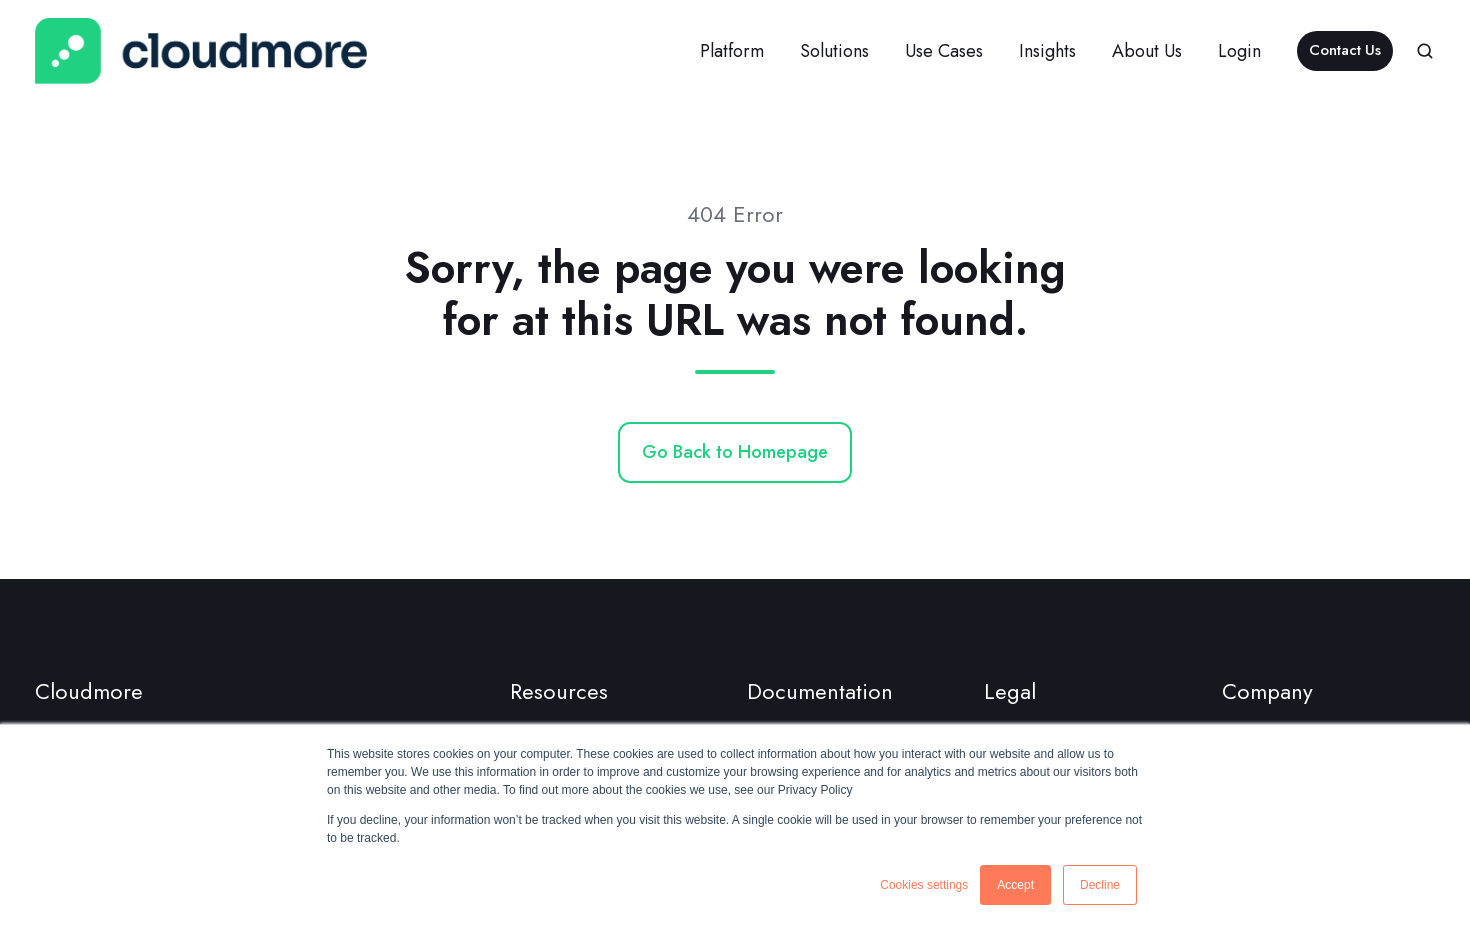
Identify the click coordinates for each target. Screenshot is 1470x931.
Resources (559, 691)
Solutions (834, 51)
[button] (1425, 51)
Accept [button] (1015, 885)
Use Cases (944, 51)
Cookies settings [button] (924, 885)
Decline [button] (1100, 885)
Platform (732, 51)
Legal (1010, 691)
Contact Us (1345, 50)
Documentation (820, 691)
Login (1239, 51)
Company (1267, 691)
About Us (1147, 51)
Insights (1047, 51)
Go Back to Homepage (735, 452)
